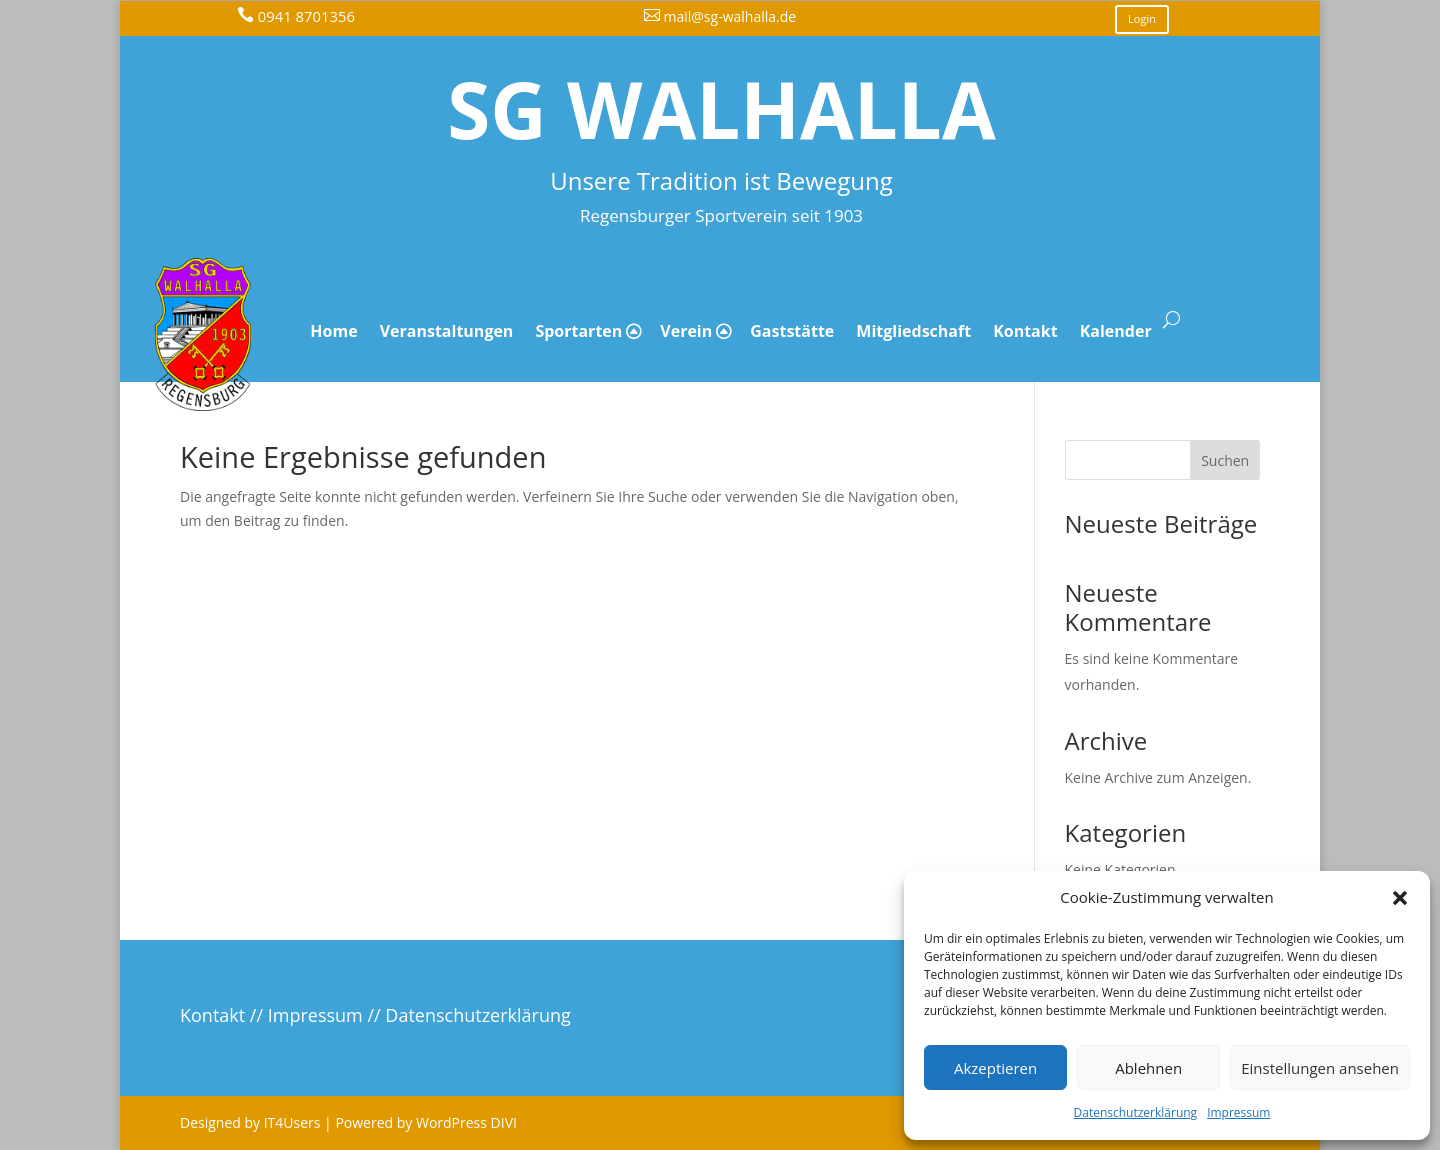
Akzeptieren (995, 1068)
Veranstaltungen (447, 331)
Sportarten (578, 331)
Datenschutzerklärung (1136, 1112)
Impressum (1238, 1112)
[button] (1400, 898)
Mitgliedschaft (913, 331)
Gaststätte (792, 331)
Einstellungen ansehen (1320, 1068)
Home (333, 331)
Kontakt (1025, 331)
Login (1142, 18)
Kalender (1116, 331)
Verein (686, 331)
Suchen (1225, 460)
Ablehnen (1148, 1068)
